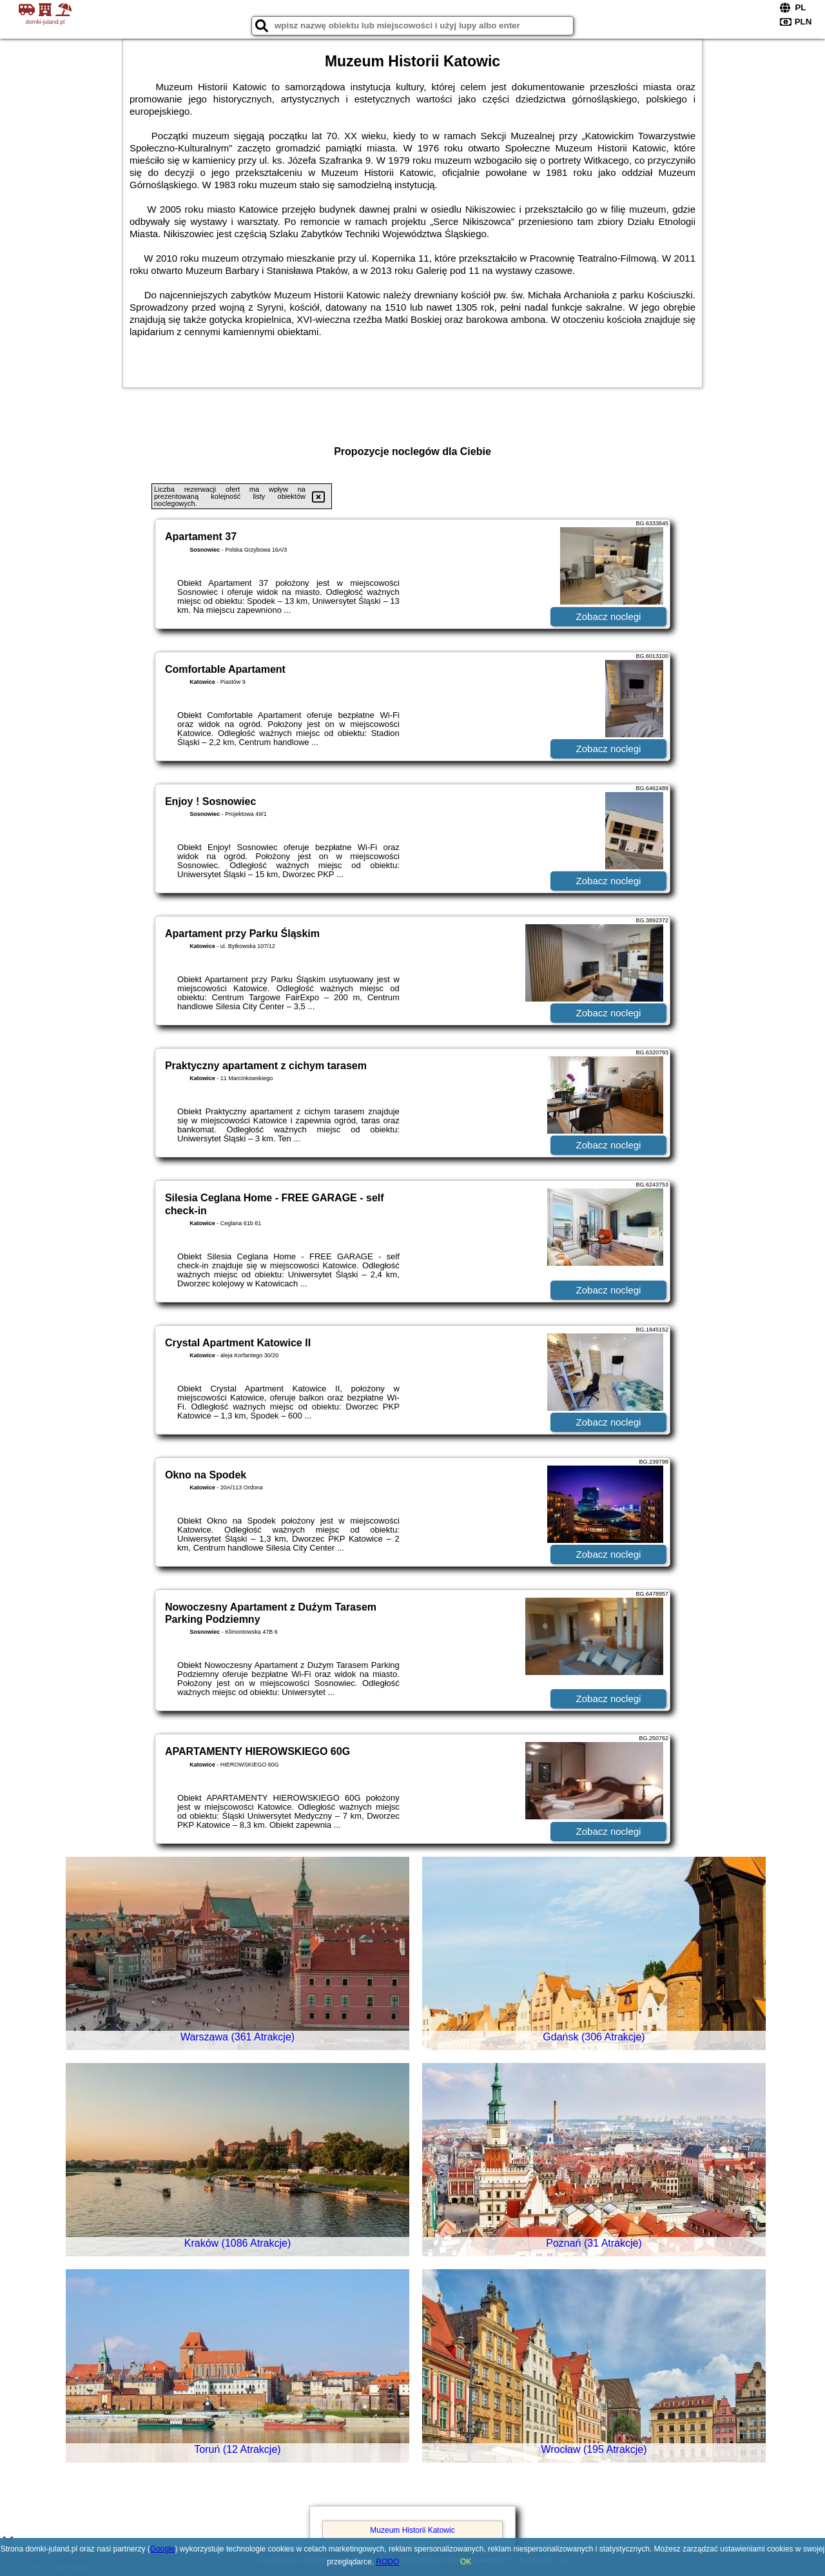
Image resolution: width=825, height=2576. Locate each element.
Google (162, 2548)
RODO (387, 2561)
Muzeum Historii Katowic (412, 2530)
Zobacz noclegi (608, 616)
